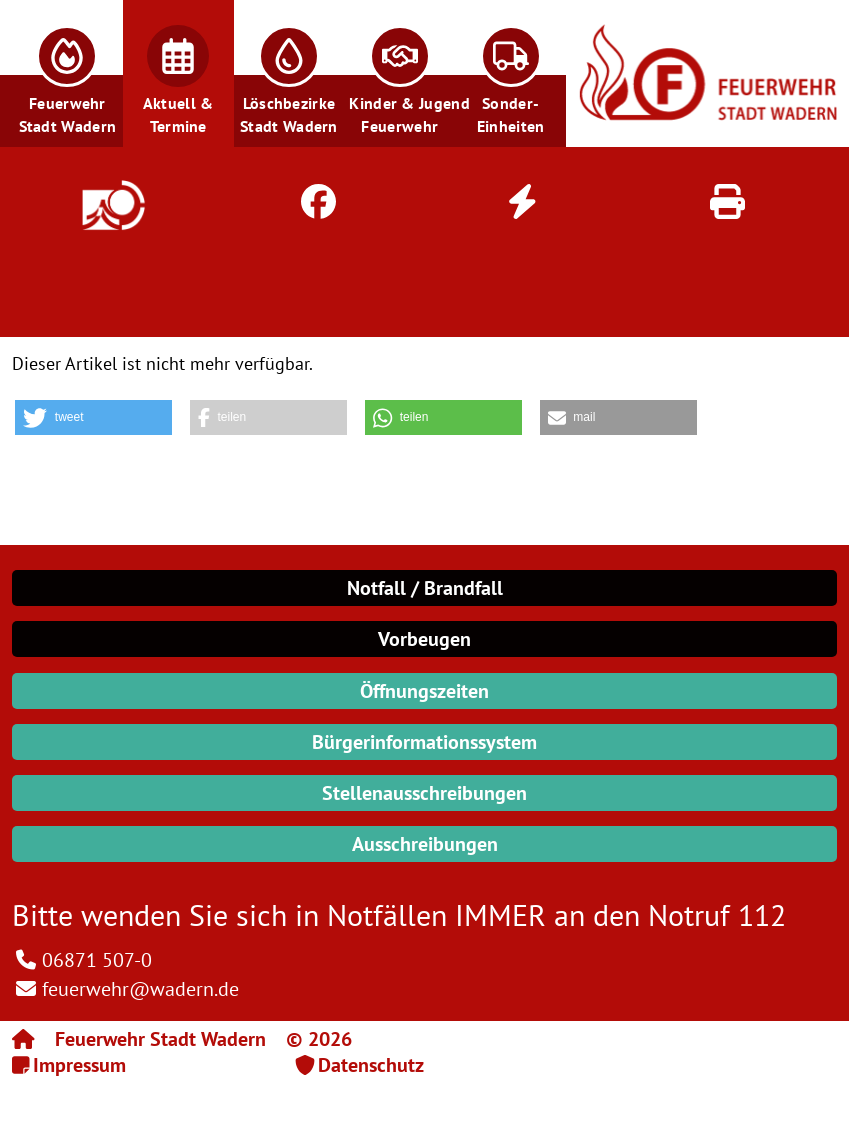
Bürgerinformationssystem (424, 742)
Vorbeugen (424, 639)
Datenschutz (371, 1065)
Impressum (79, 1065)
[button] (67, 73)
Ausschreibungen (425, 844)
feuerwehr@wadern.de (140, 989)
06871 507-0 (97, 960)
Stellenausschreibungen (424, 793)
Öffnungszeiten (424, 691)
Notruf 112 (717, 914)
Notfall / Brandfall (425, 588)
